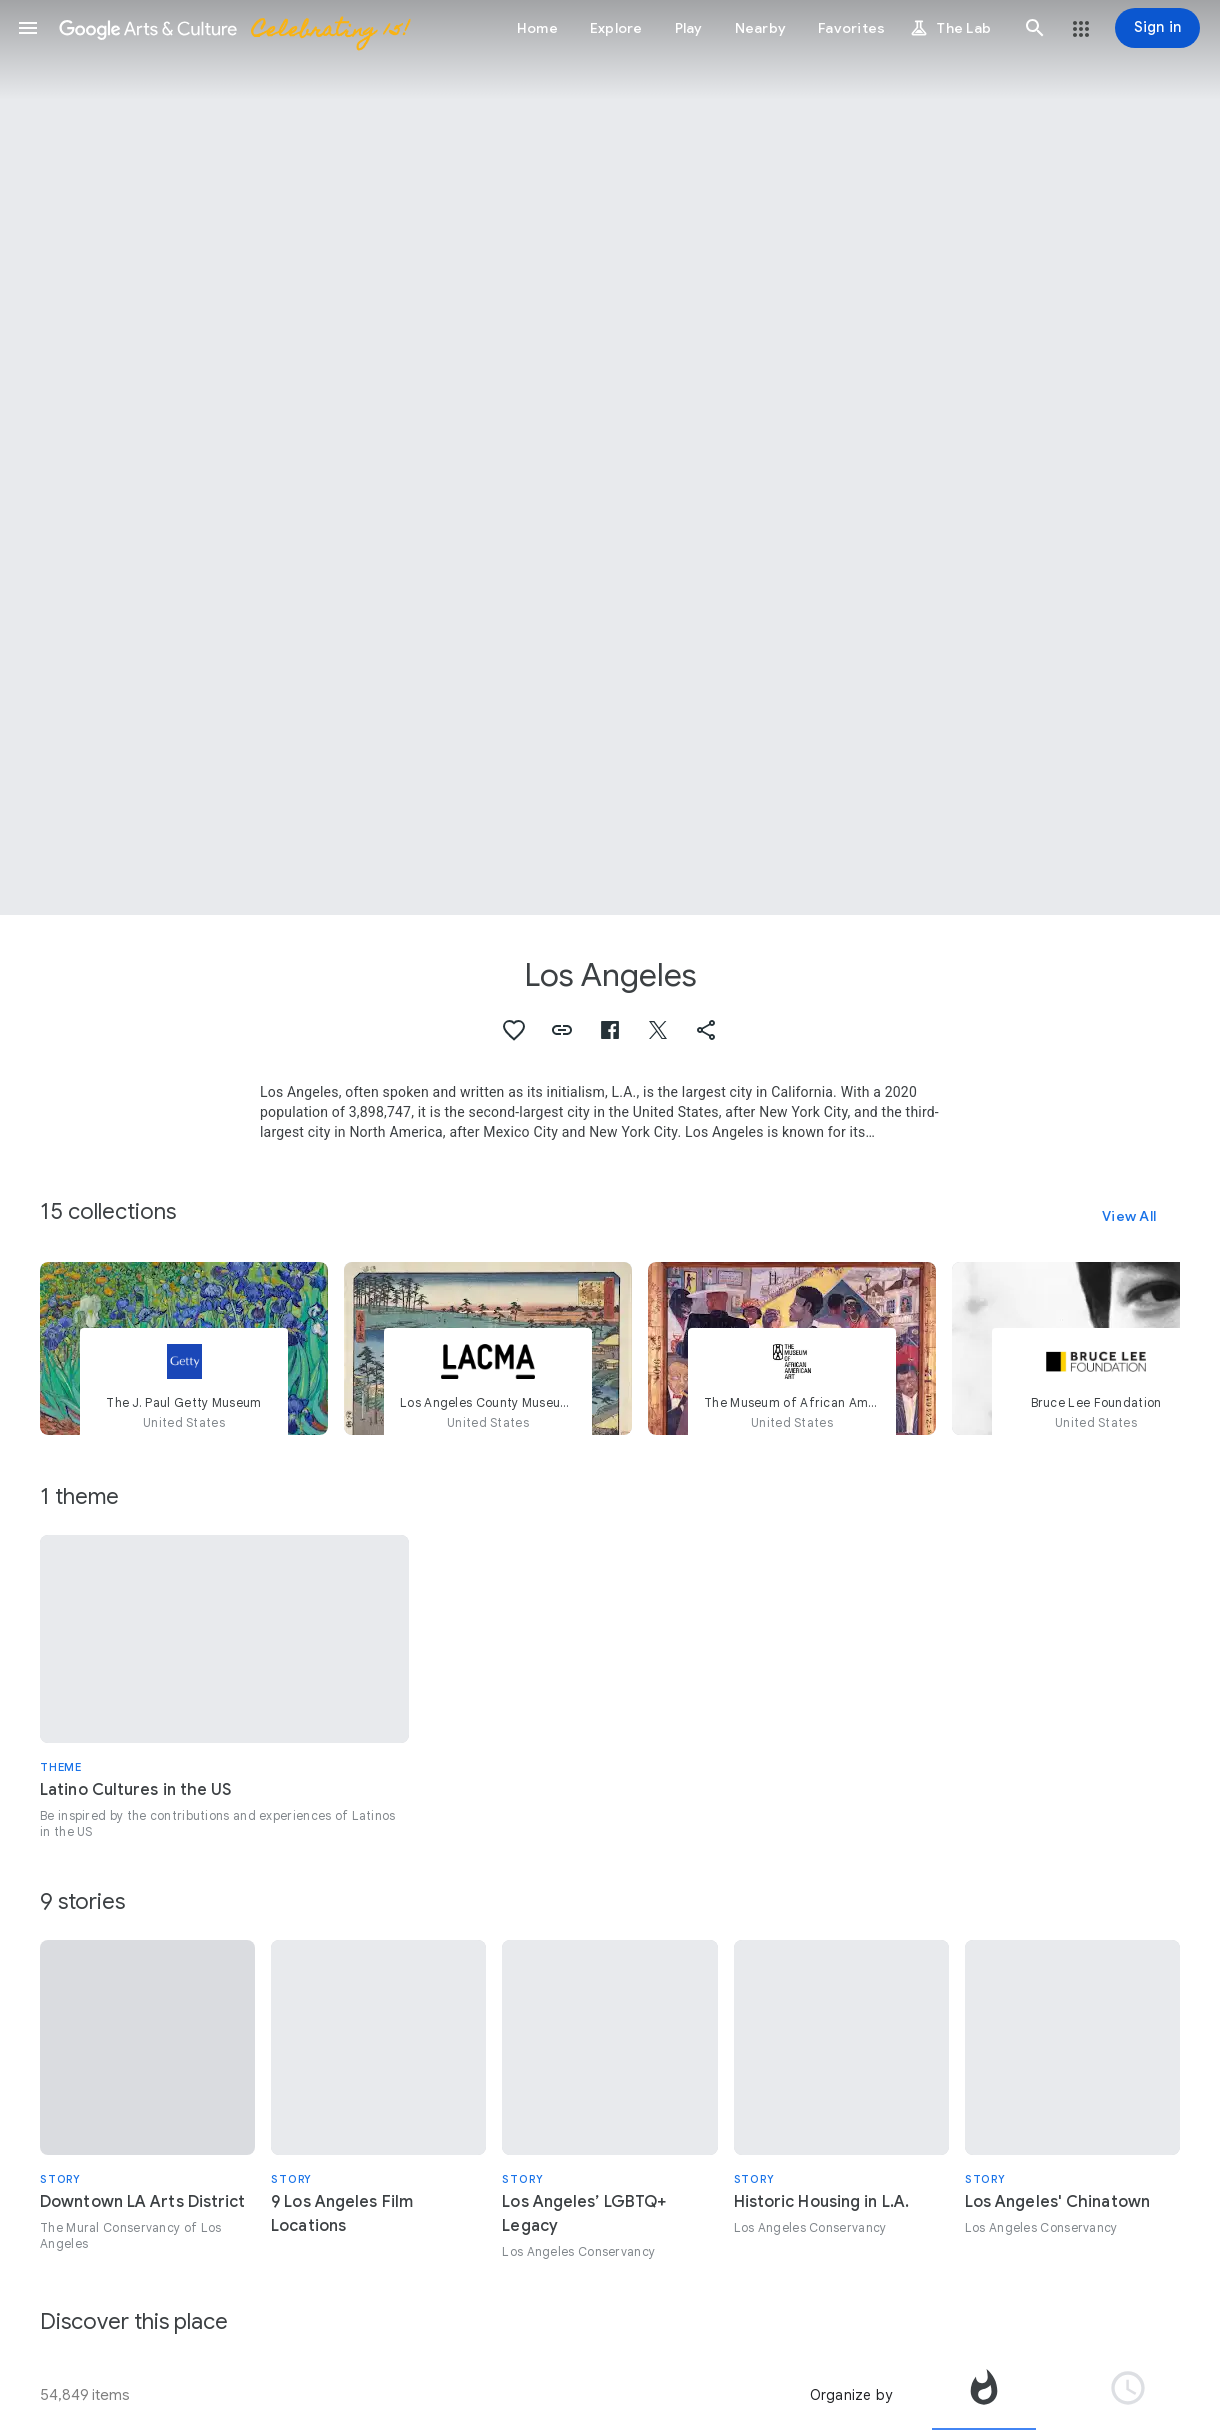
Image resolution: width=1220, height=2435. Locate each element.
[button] (28, 28)
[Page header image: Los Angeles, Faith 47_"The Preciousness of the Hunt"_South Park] (610, 457)
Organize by (851, 2395)
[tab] (984, 2395)
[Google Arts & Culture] (233, 28)
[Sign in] (1157, 28)
